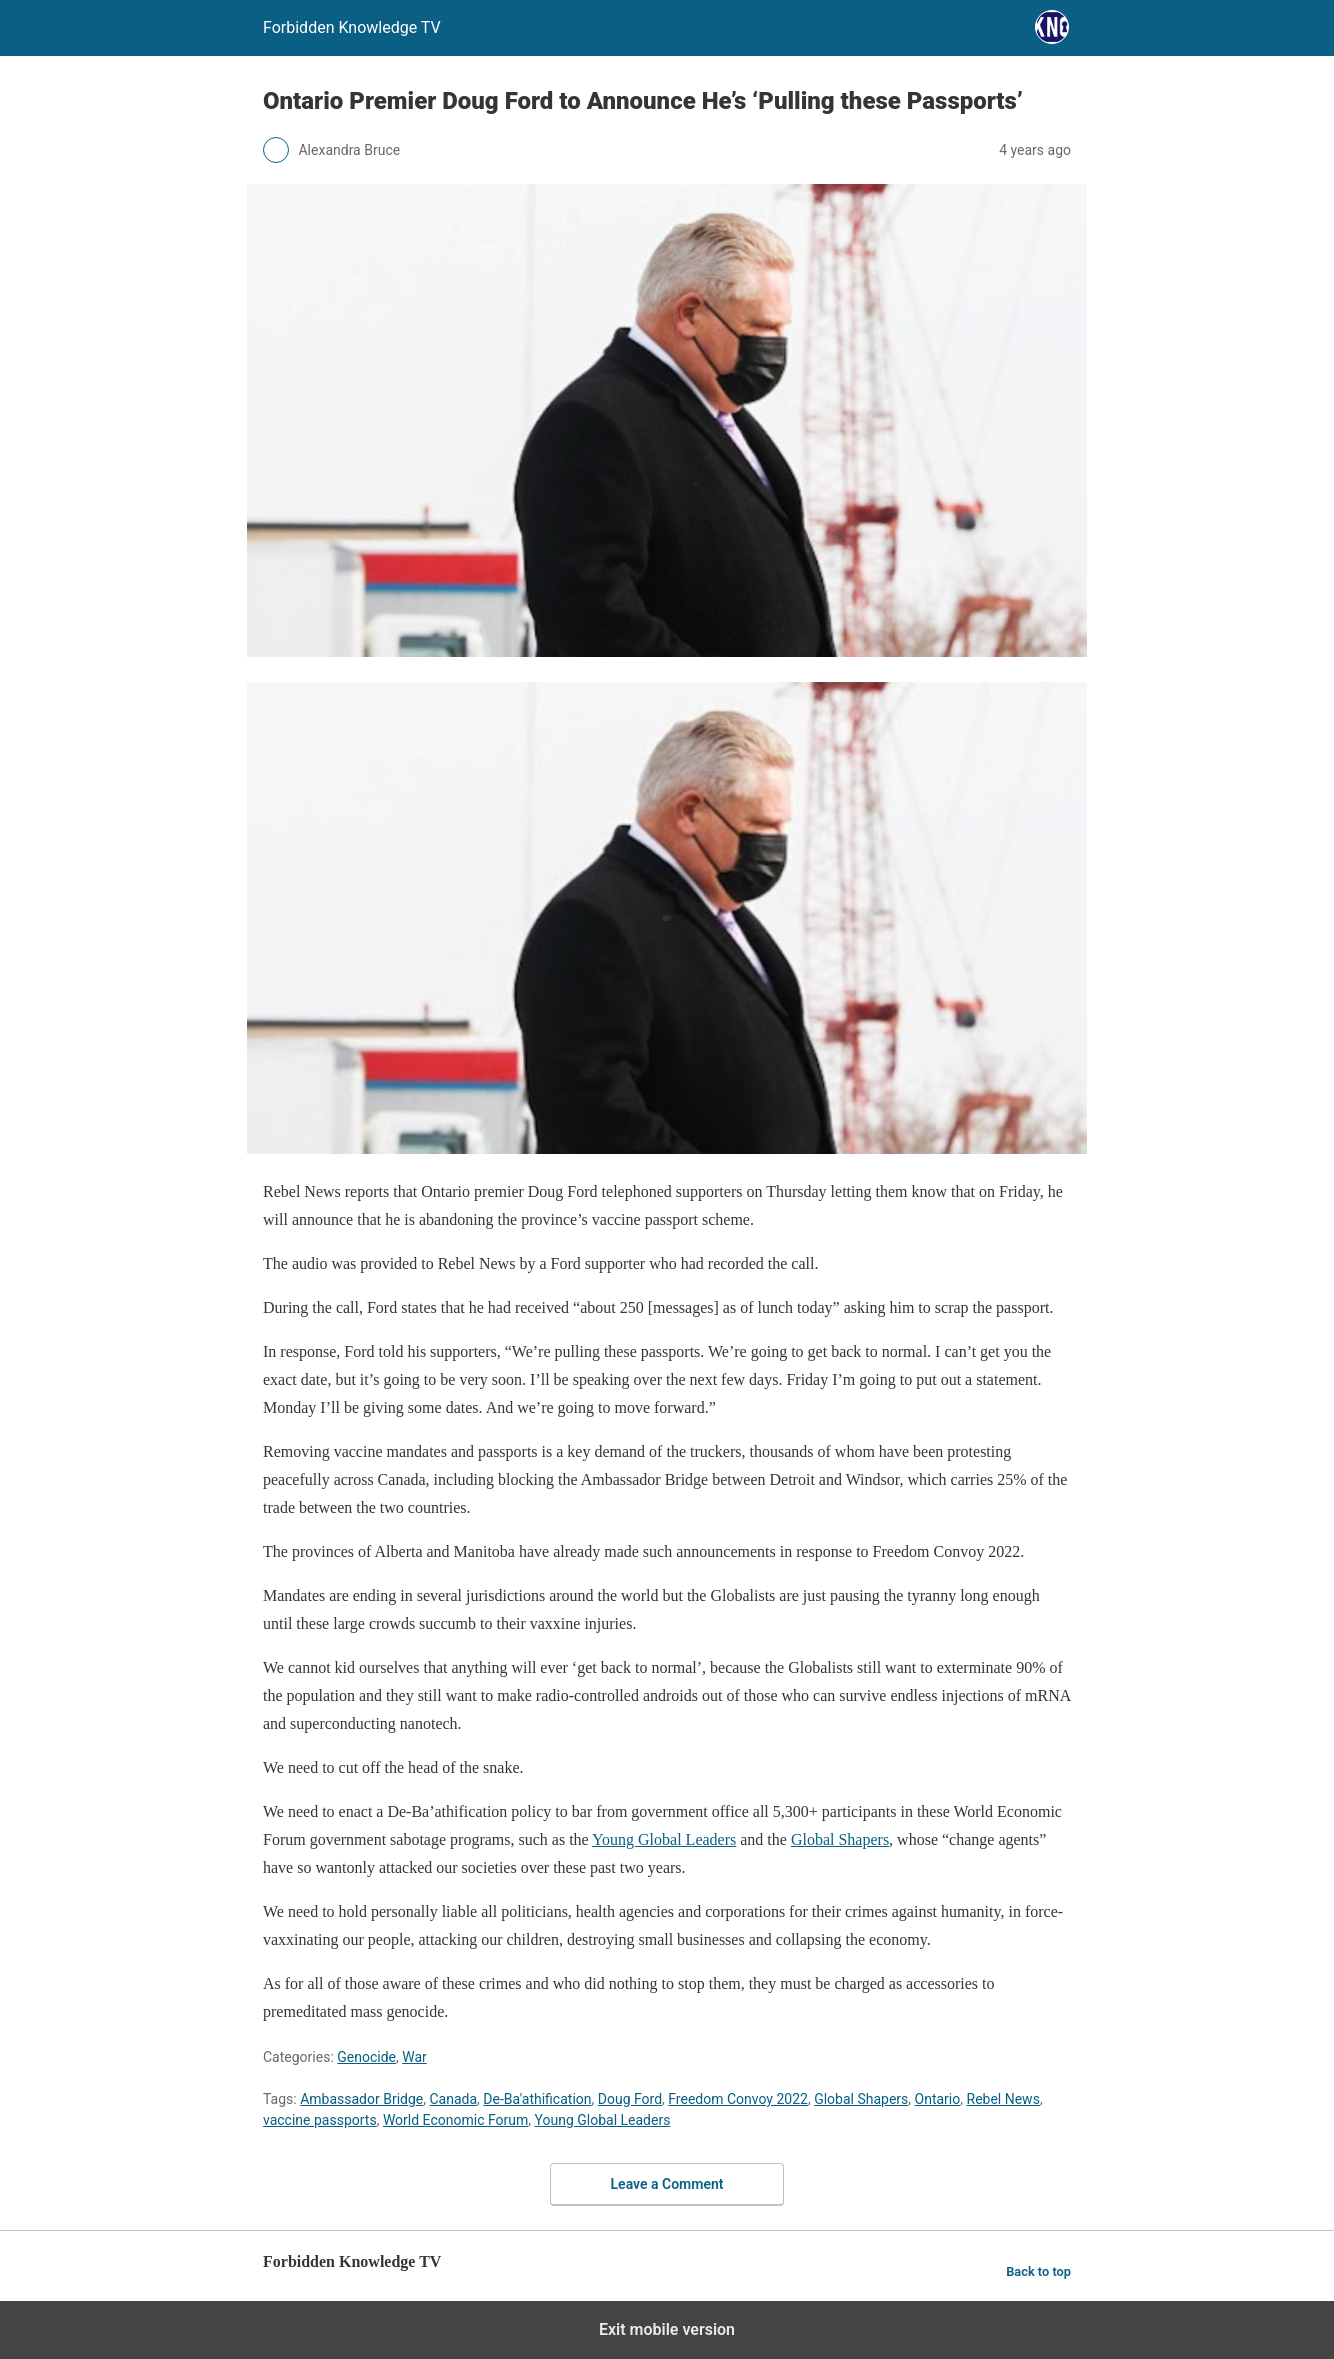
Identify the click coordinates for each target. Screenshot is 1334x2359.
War (414, 2057)
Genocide (366, 2057)
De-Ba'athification (537, 2099)
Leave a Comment (667, 2184)
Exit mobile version (667, 2329)
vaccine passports (320, 2120)
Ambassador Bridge (361, 2099)
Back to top (1038, 2271)
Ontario (938, 2099)
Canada (454, 2099)
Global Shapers (840, 1839)
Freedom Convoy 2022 (738, 2099)
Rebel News (1003, 2099)
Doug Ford (630, 2099)
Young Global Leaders (664, 1839)
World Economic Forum (455, 2120)
